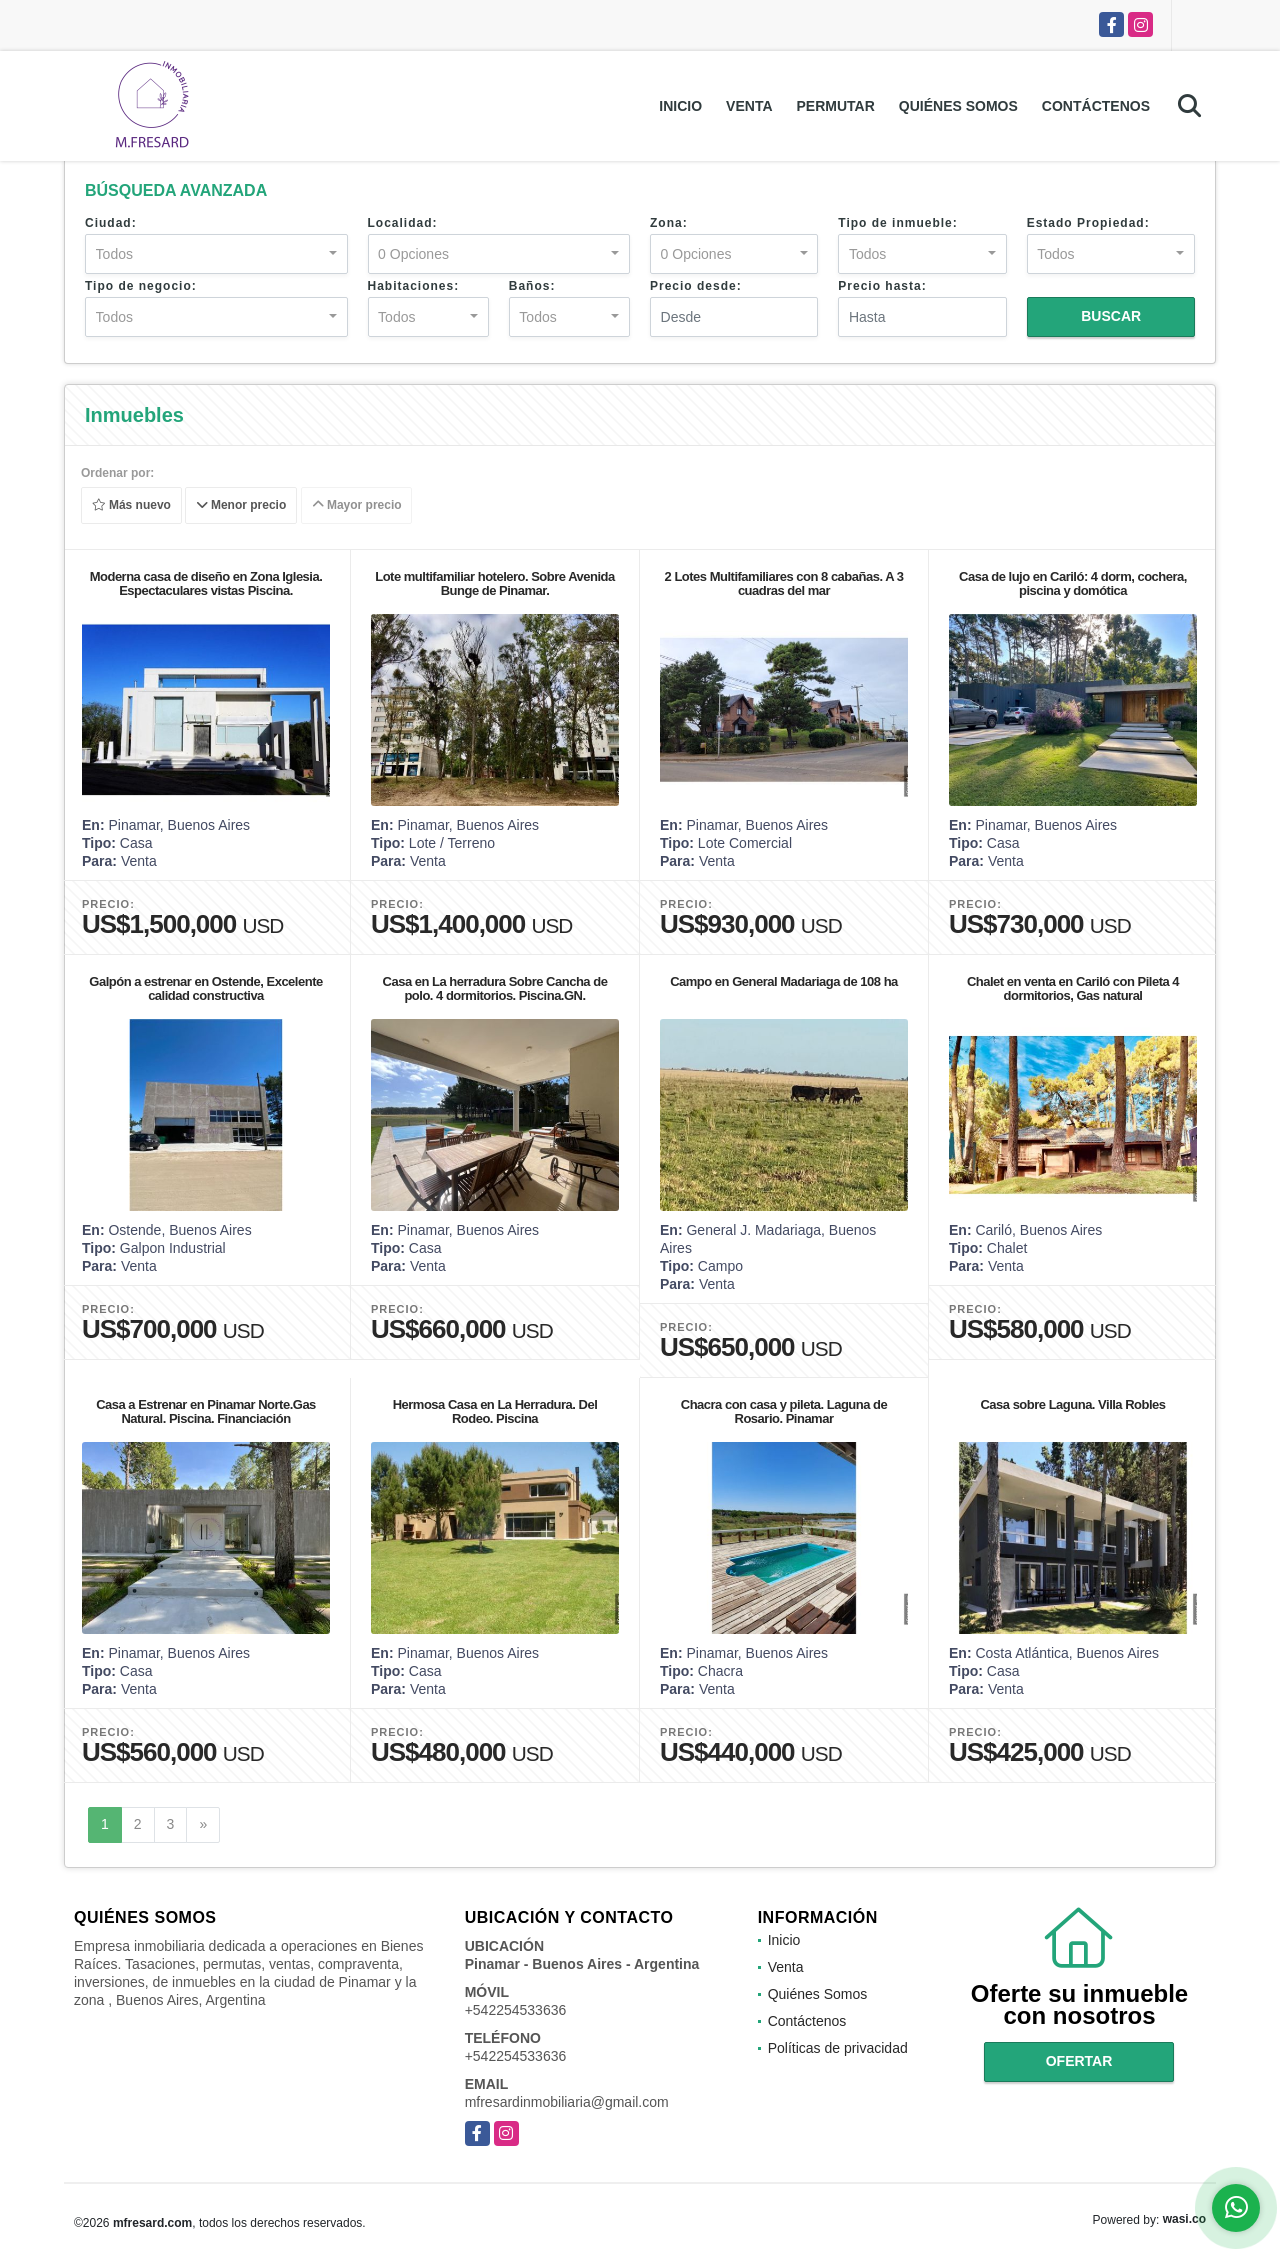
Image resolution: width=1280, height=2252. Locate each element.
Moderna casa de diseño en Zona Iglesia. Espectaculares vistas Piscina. (206, 583)
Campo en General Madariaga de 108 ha (784, 981)
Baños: (532, 286)
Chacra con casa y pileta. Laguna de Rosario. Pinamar (784, 1411)
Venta (749, 106)
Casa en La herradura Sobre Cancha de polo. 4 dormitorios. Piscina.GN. (495, 988)
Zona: (669, 223)
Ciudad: (111, 223)
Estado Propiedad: (1088, 223)
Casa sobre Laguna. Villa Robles (1072, 1404)
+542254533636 (516, 2010)
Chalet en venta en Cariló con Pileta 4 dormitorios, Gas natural (1073, 988)
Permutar (836, 106)
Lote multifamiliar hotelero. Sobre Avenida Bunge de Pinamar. (495, 583)
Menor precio (241, 506)
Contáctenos (1096, 106)
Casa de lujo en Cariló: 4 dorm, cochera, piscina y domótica (1073, 583)
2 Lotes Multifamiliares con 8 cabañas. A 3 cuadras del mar (784, 583)
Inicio (680, 106)
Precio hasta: (882, 286)
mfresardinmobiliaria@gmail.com (567, 2102)
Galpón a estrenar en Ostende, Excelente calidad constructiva (205, 988)
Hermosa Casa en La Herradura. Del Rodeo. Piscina (495, 1411)
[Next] (203, 1825)
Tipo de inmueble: (897, 223)
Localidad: (403, 223)
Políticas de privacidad (838, 2048)
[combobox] (216, 254)
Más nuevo (131, 506)
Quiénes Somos (958, 106)
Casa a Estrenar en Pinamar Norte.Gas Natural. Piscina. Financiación (206, 1411)
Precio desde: (696, 286)
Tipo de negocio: (141, 286)
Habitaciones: (414, 286)
